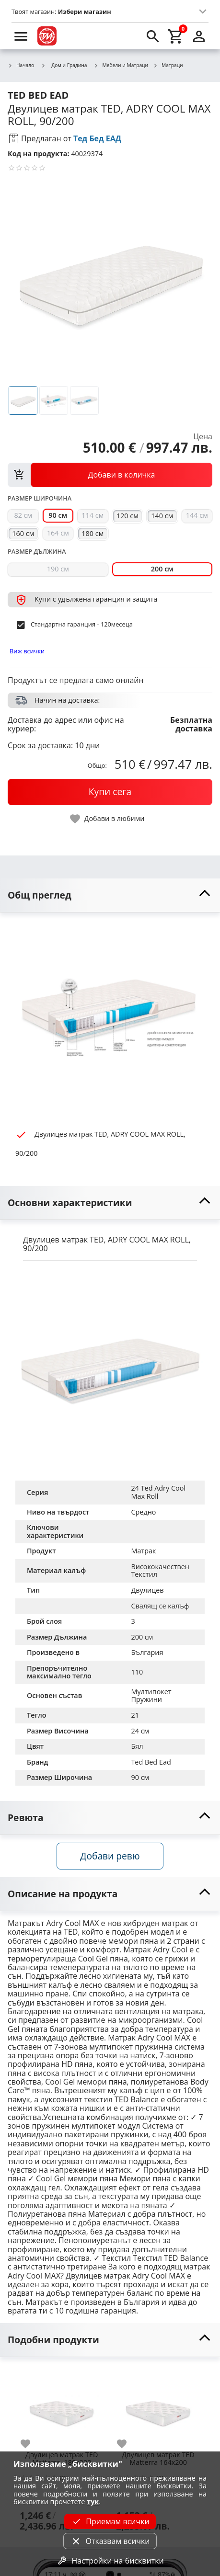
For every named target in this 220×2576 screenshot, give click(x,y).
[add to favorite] (31, 2443)
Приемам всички (109, 2521)
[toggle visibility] (110, 895)
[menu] (21, 36)
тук (93, 2501)
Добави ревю (109, 1855)
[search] (152, 36)
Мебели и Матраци (121, 65)
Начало (21, 65)
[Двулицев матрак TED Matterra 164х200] (158, 2407)
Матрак (143, 1550)
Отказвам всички (110, 2541)
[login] (198, 36)
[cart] (175, 36)
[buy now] (110, 792)
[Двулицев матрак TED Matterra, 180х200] (61, 2407)
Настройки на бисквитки (109, 2560)
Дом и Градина (64, 65)
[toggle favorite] (108, 819)
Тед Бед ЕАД (97, 138)
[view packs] (110, 475)
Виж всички (27, 651)
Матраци (168, 65)
